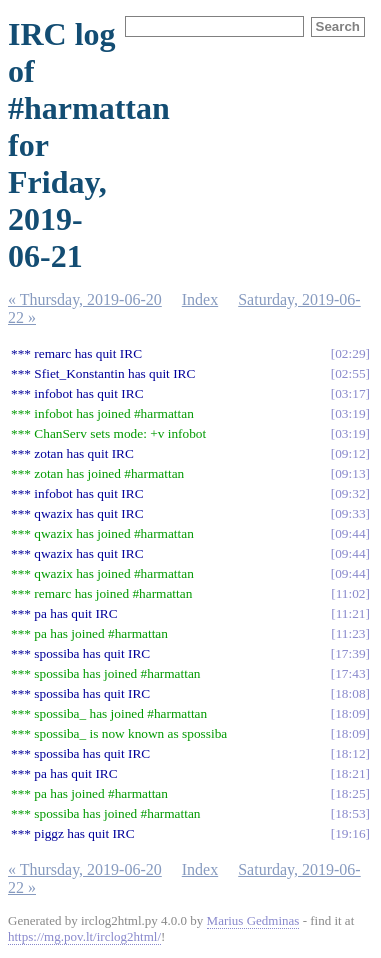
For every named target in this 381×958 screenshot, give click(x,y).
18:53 (350, 813)
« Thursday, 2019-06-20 (85, 299)
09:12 (350, 453)
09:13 (350, 473)
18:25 (350, 793)
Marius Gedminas (253, 920)
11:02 (351, 593)
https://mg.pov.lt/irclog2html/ (84, 936)
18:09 (350, 713)
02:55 (350, 373)
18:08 (350, 693)
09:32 (350, 493)
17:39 (350, 653)
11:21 (351, 613)
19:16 (350, 833)
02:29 (350, 353)
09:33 (350, 513)
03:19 (350, 413)
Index (200, 299)
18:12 (350, 753)
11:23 (351, 633)
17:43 (350, 673)
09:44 (350, 533)
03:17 (350, 393)
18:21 (350, 773)
